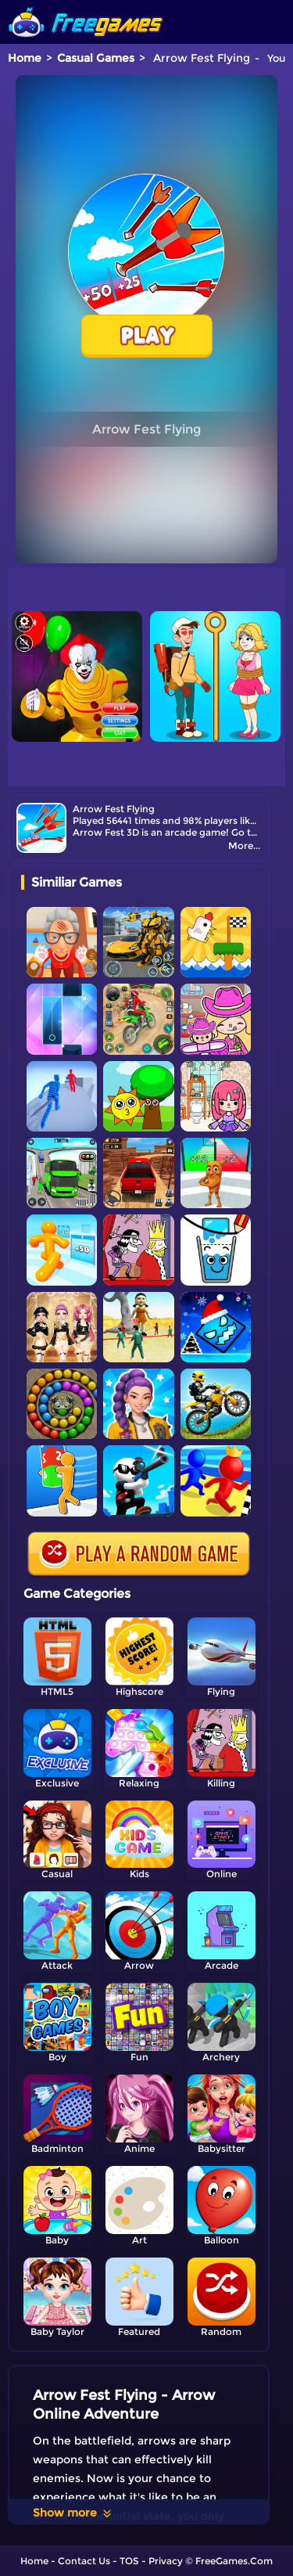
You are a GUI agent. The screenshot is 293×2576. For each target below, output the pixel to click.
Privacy (165, 2561)
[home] (86, 6)
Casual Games (95, 58)
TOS (129, 2561)
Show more (73, 2513)
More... (244, 845)
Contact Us (84, 2561)
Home (24, 58)
